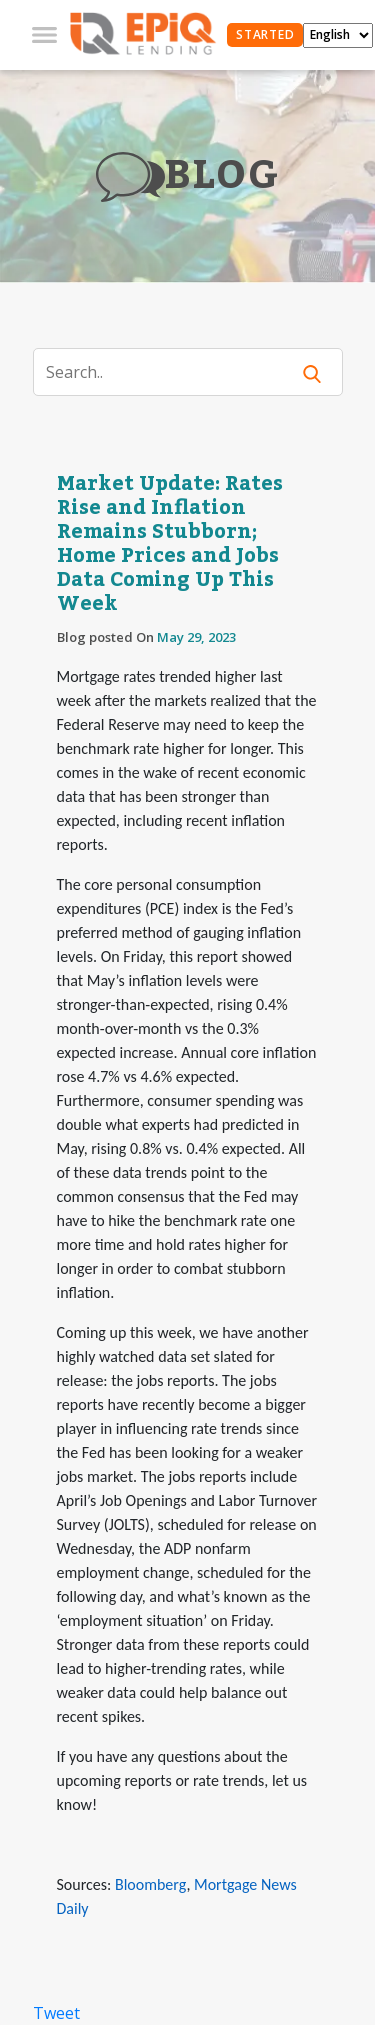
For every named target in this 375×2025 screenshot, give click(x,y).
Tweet (56, 2013)
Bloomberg (150, 1884)
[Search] (173, 372)
